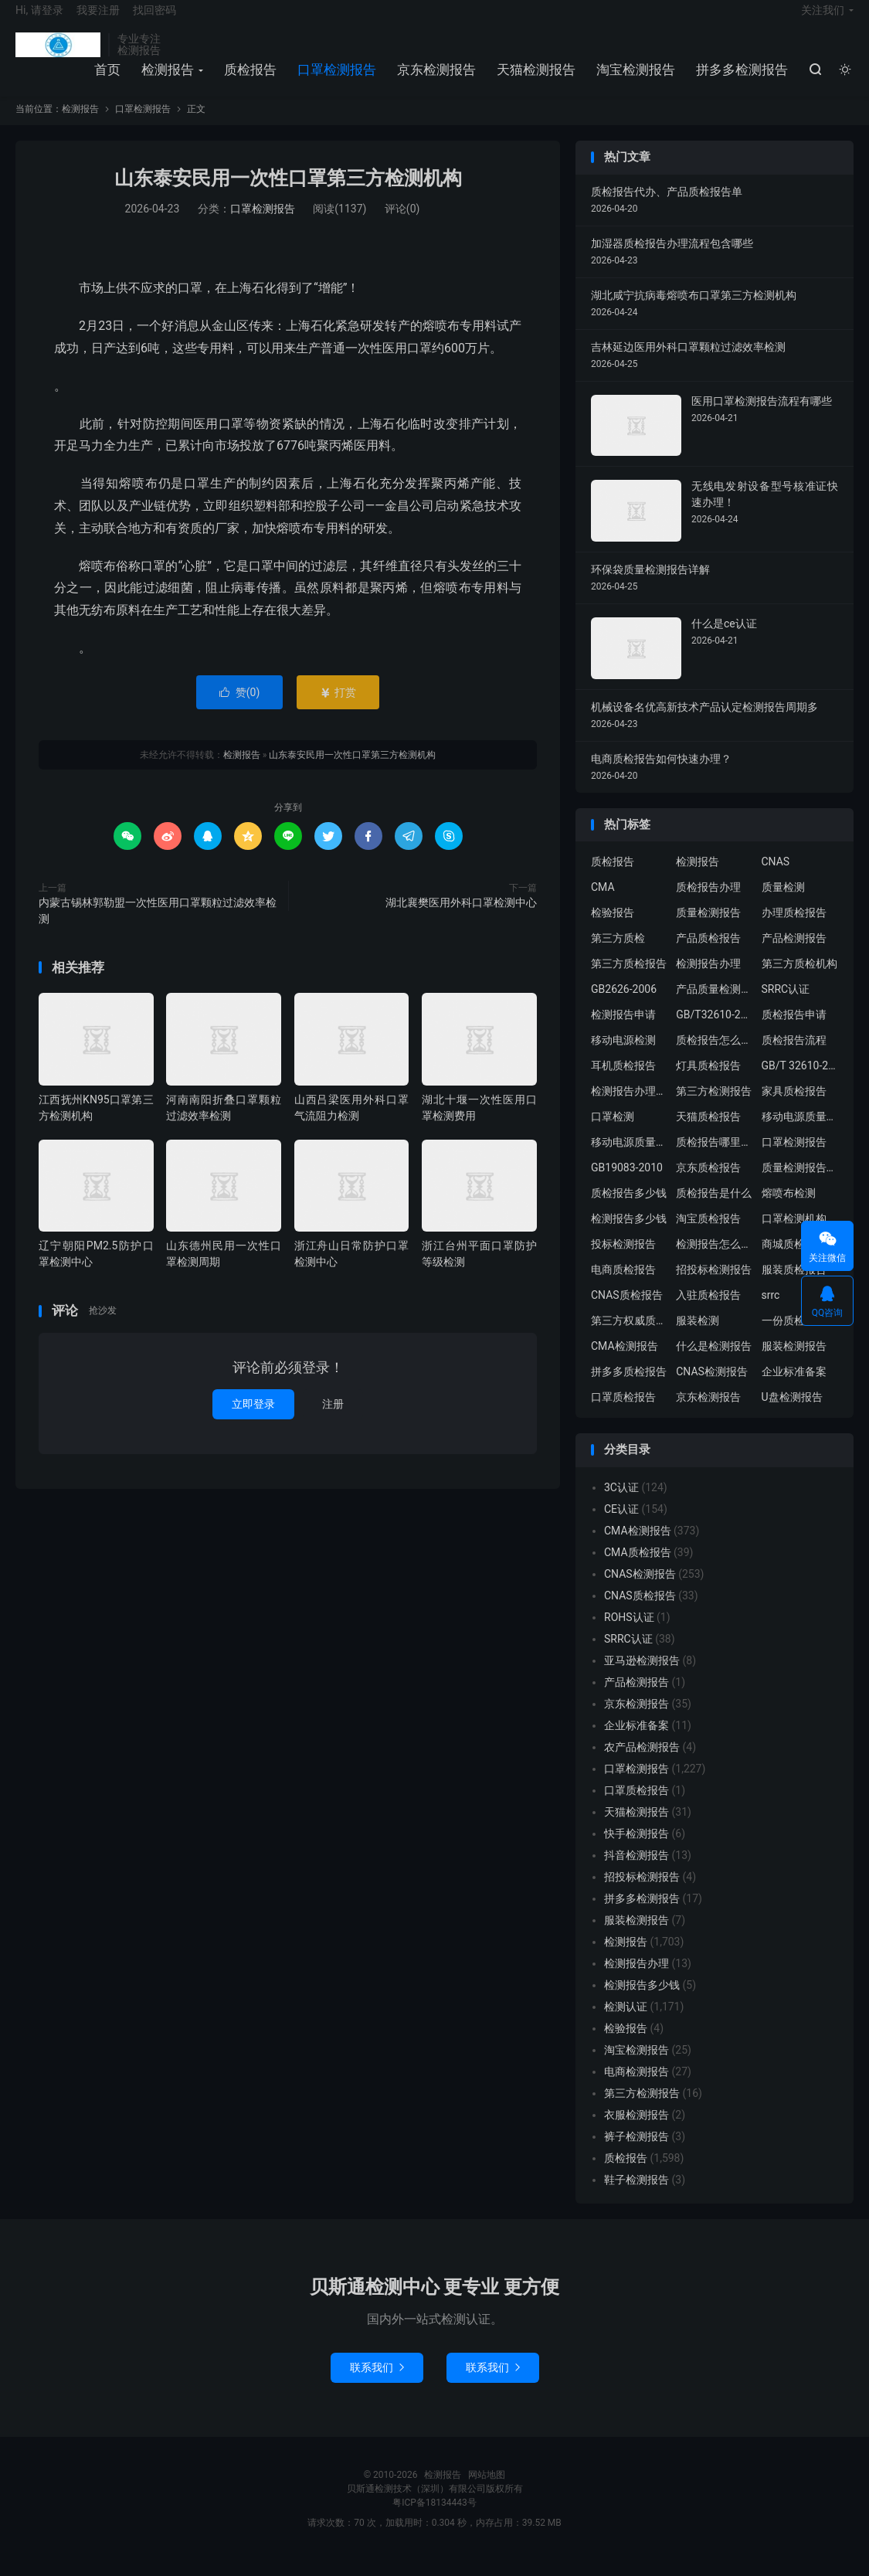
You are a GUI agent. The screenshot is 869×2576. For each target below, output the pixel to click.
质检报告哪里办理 (714, 1158)
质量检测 (783, 903)
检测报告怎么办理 (714, 1260)
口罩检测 (612, 1133)
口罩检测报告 (334, 79)
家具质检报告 (794, 1107)
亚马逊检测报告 (642, 1676)
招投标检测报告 (714, 1286)
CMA (603, 903)
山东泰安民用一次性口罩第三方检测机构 (288, 194)
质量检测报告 (708, 929)
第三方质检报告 (629, 980)
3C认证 (621, 1503)
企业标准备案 (794, 1387)
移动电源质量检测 (629, 1158)
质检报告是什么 (714, 1209)
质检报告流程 (794, 1056)
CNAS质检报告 (627, 1311)
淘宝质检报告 (708, 1235)
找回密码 (154, 20)
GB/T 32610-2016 (800, 1082)
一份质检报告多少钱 (800, 1336)
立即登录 (253, 1419)
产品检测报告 (794, 954)
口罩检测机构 (794, 1235)
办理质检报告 (794, 929)
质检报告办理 (708, 903)
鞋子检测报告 (636, 2195)
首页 (105, 79)
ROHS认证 (629, 1632)
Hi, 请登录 (39, 20)
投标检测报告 (623, 1260)
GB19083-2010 (627, 1184)
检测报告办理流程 (629, 1107)
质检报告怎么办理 (714, 1056)
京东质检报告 (708, 1184)
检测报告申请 (623, 1031)
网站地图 (486, 2490)
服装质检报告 (794, 1286)
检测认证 (625, 2022)
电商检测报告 (636, 2087)
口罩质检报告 (623, 1413)
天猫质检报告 (708, 1133)
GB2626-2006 (624, 1005)
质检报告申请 (794, 1031)
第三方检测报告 (714, 1107)
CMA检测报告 (624, 1362)
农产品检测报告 (642, 1762)
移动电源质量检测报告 (800, 1133)
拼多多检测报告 (740, 79)
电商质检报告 (623, 1286)
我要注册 (98, 20)
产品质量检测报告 (714, 1005)
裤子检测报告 (636, 2152)
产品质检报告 (708, 954)
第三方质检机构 (799, 980)
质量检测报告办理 (800, 1184)
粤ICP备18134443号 (434, 2518)
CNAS (776, 878)
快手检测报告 (636, 1849)
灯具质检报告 (708, 1082)
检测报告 (57, 54)
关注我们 (822, 20)
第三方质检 (618, 954)
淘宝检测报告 (633, 79)
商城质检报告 (794, 1260)
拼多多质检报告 (629, 1387)
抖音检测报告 (636, 1870)
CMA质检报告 (637, 1568)
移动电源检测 (623, 1056)
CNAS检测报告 (712, 1387)
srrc (771, 1311)
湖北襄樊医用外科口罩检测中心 (461, 918)
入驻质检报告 (708, 1311)
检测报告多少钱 (629, 1235)
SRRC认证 (786, 1005)
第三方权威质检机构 (629, 1336)
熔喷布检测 (789, 1209)
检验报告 (612, 929)
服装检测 (697, 1336)
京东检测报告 (434, 79)
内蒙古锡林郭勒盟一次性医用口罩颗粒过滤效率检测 (158, 926)
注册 (333, 1419)
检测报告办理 (708, 980)
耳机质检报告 (623, 1082)
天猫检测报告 (533, 79)
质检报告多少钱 (629, 1209)
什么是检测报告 (714, 1362)
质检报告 (248, 79)
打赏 (338, 708)
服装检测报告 (794, 1362)
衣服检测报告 (636, 2130)
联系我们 (377, 2383)
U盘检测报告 (792, 1413)
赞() (239, 708)
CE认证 (621, 1524)
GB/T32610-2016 (714, 1031)
